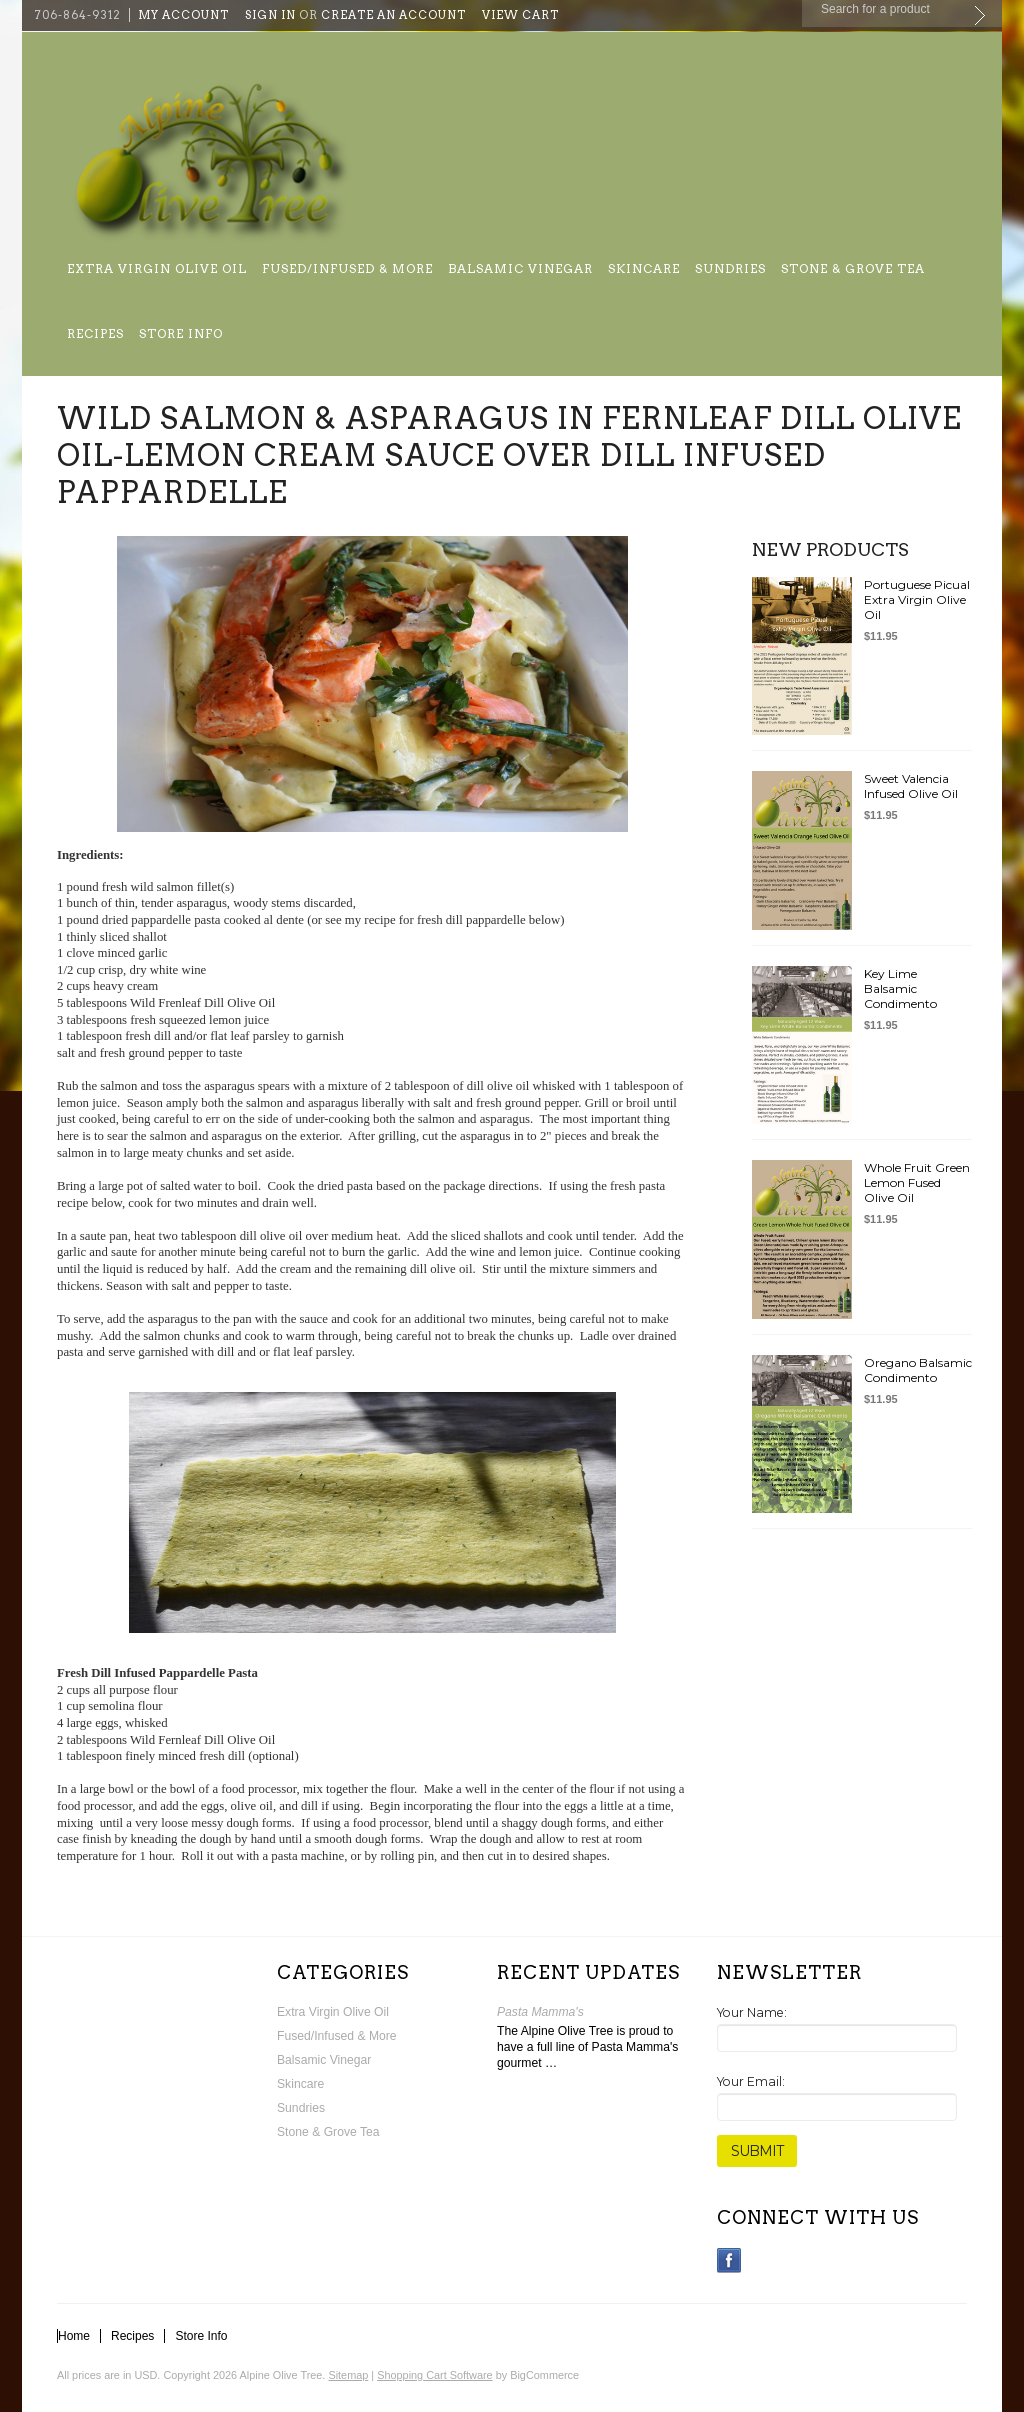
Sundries (730, 268)
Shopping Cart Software (434, 2375)
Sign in (270, 15)
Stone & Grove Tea (853, 268)
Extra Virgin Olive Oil (157, 268)
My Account (183, 15)
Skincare (644, 268)
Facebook (729, 2260)
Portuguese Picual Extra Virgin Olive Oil (917, 599)
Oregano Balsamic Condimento (918, 1370)
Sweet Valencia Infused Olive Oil (911, 786)
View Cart (520, 15)
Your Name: (752, 2012)
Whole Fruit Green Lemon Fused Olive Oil (917, 1182)
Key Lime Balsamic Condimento (900, 988)
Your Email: (751, 2081)
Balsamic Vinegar (520, 268)
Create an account (393, 15)
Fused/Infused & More (347, 268)
